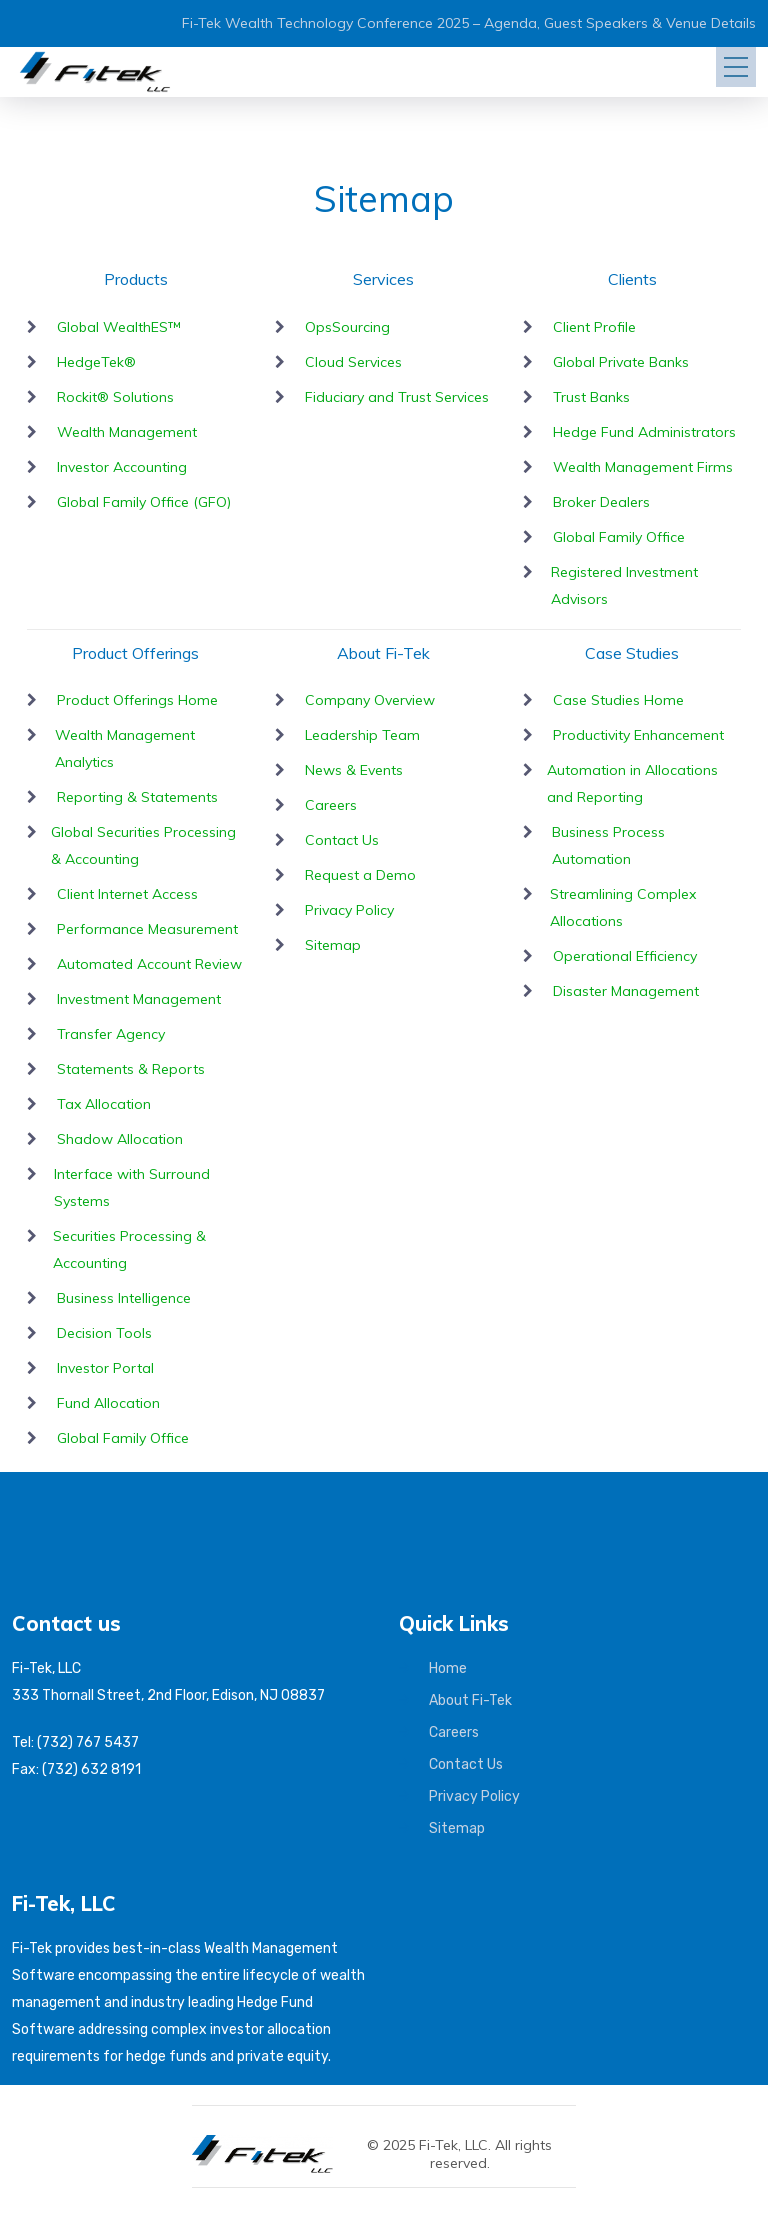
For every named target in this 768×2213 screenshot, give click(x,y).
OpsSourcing (347, 327)
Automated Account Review (149, 964)
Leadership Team (362, 735)
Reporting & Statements (137, 797)
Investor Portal (105, 1368)
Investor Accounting (122, 467)
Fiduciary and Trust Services (397, 397)
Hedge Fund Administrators (644, 432)
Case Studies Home (618, 700)
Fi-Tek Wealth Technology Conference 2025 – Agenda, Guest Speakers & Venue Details (469, 23)
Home (448, 1668)
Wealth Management (127, 432)
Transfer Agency (111, 1034)
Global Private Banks (621, 362)
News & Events (354, 770)
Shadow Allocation (120, 1139)
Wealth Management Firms (643, 467)
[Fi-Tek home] (272, 2144)
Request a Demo (360, 875)
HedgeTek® (96, 362)
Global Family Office (619, 537)
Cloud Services (353, 362)
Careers (331, 805)
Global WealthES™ (119, 327)
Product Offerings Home (137, 700)
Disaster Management (626, 991)
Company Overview (370, 700)
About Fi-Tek (470, 1700)
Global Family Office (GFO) (144, 502)
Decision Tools (104, 1333)
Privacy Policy (349, 910)
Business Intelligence (124, 1298)
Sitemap (333, 945)
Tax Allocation (104, 1104)
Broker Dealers (601, 502)
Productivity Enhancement (638, 735)
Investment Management (139, 999)
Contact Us (342, 840)
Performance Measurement (147, 929)
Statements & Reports (131, 1069)
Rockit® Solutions (115, 397)
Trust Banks (591, 397)
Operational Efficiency (625, 956)
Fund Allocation (108, 1403)
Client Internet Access (127, 894)
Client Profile (594, 327)
